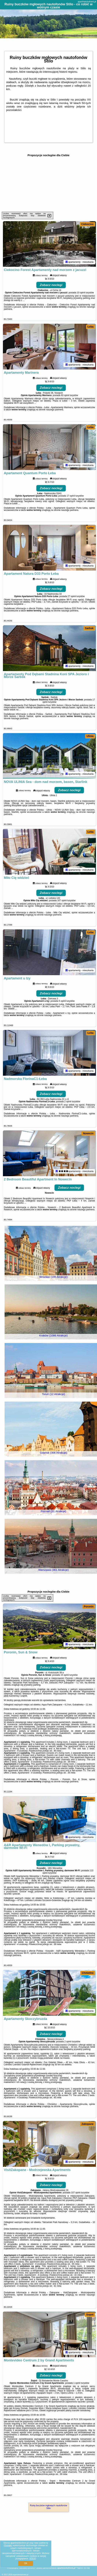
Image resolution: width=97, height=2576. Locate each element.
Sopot (90, 2352)
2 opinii (67, 1125)
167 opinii (62, 919)
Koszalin (88, 1828)
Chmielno (88, 2005)
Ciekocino (87, 224)
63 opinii (65, 401)
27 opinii (72, 607)
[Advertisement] (48, 184)
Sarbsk (89, 639)
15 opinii (65, 1704)
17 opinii (71, 504)
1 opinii (76, 2423)
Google (8, 2545)
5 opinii (62, 1022)
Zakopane (88, 2158)
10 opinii (81, 295)
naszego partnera (54, 415)
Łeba (90, 329)
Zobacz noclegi (51, 287)
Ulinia (90, 749)
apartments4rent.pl (87, 1)
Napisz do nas (83, 2568)
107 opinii (75, 2230)
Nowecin (88, 1157)
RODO (32, 2558)
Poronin (89, 1633)
